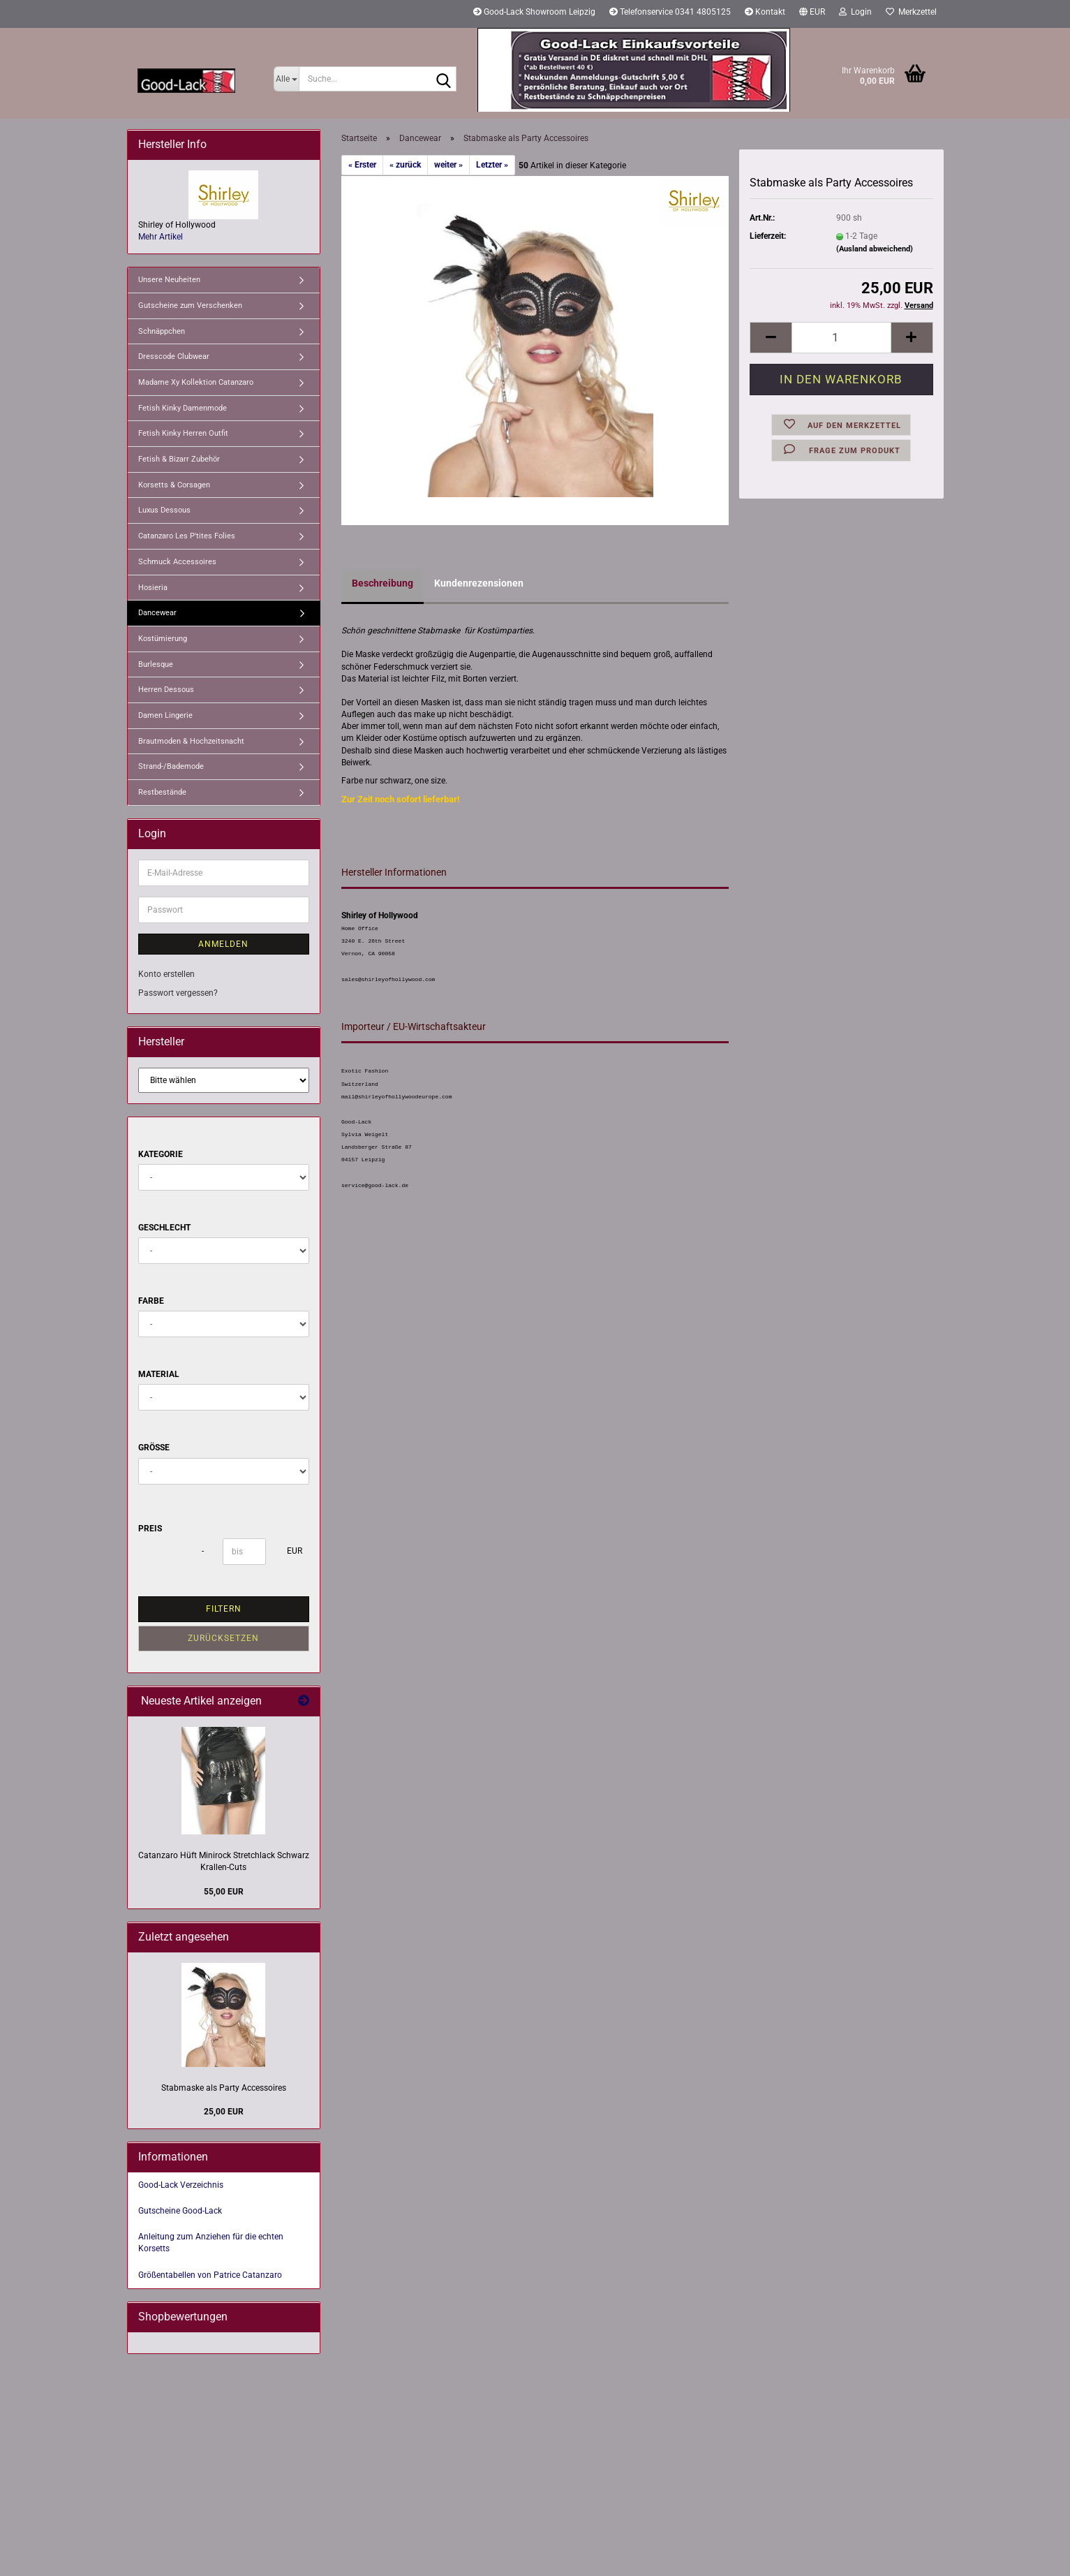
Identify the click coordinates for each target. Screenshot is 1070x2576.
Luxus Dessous (164, 510)
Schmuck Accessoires (177, 561)
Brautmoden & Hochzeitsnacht (191, 741)
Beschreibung (382, 583)
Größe (154, 1447)
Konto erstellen (166, 974)
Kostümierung (162, 638)
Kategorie (160, 1154)
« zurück (405, 165)
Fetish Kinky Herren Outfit (183, 433)
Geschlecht (164, 1227)
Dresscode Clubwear (173, 356)
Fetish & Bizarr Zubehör (179, 459)
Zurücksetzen (223, 1638)
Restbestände (162, 792)
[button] (812, 14)
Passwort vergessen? (178, 993)
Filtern (224, 1609)
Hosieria (153, 587)
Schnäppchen (161, 331)
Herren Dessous (166, 689)
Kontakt (765, 12)
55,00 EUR (224, 1892)
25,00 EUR (224, 2112)
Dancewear (157, 612)
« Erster (362, 165)
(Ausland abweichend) (874, 248)
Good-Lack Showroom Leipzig (534, 12)
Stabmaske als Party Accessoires (223, 2088)
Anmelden (223, 944)
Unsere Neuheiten (169, 279)
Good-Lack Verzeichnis (180, 2185)
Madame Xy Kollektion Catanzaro (195, 382)
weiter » (448, 165)
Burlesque (155, 664)
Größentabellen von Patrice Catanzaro (210, 2275)
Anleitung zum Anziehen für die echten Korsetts (210, 2242)
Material (158, 1374)
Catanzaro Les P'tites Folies (186, 535)
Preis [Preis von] (150, 1528)
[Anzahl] (841, 337)
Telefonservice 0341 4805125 (670, 12)
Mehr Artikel (160, 237)
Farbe (151, 1301)
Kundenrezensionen (478, 583)
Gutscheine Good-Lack (180, 2211)
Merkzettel (911, 12)
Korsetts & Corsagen (174, 485)
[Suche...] (286, 78)
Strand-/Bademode (171, 766)
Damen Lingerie (165, 715)
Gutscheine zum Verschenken (190, 305)
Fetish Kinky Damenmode (182, 408)
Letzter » (492, 165)
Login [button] (855, 12)
